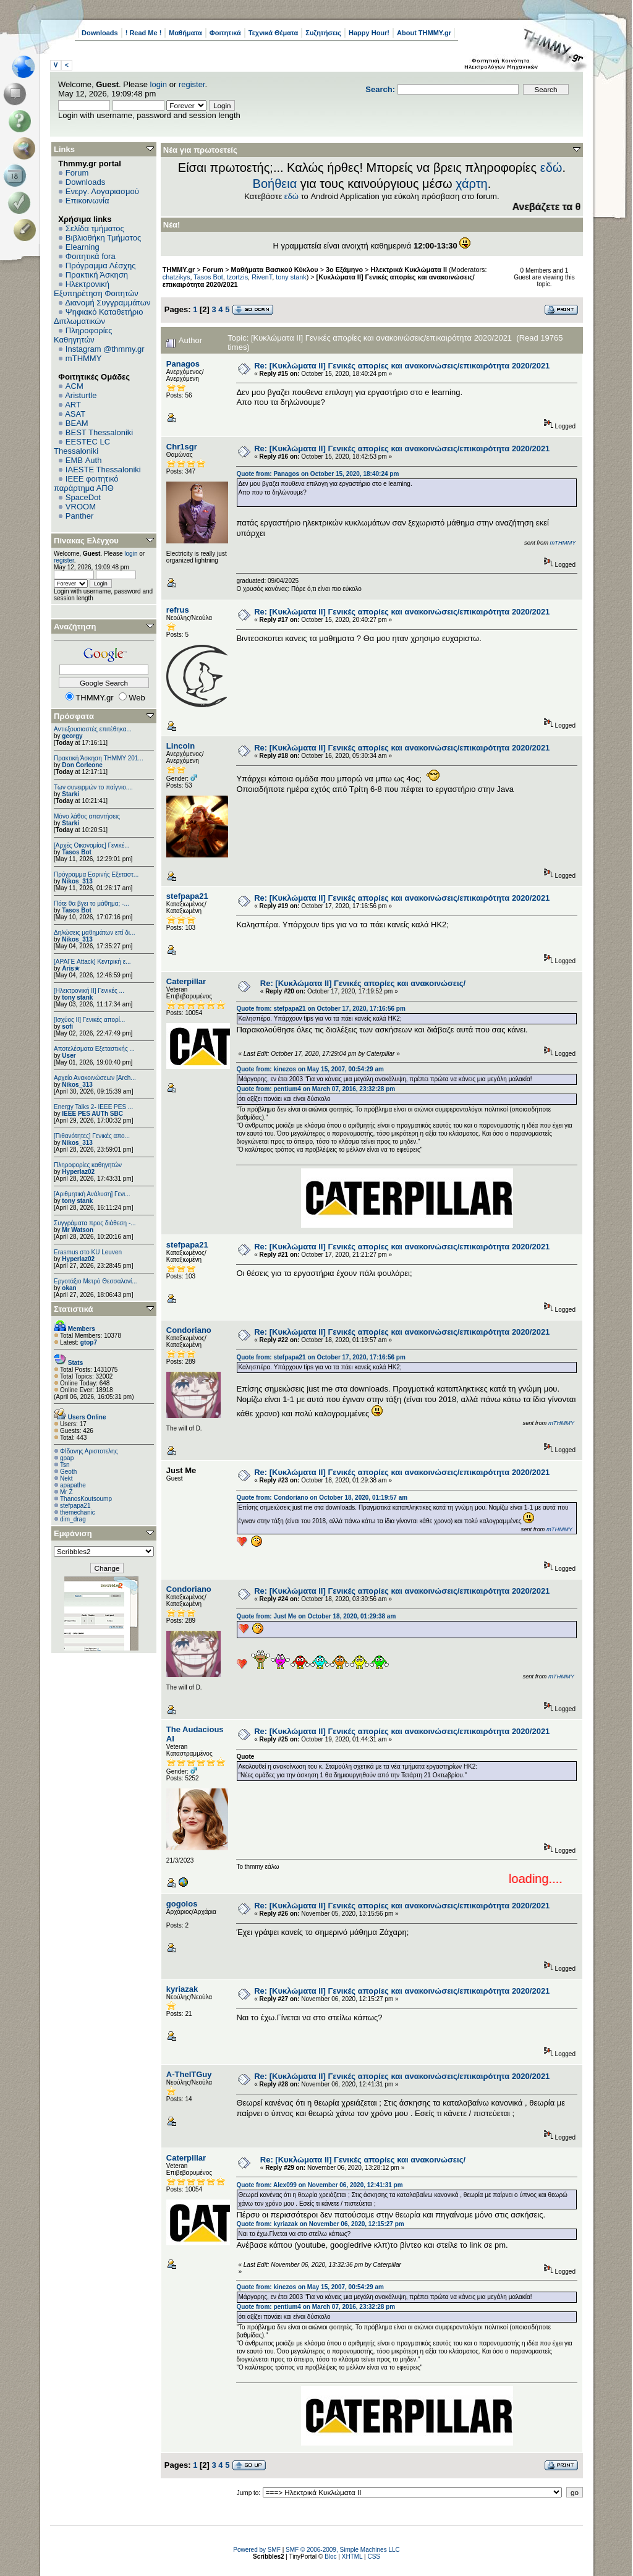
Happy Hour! (369, 32)
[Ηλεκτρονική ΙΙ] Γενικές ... (89, 990)
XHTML (352, 2556)
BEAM (77, 423)
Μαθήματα (185, 32)
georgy (72, 736)
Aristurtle (80, 395)
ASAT (75, 414)
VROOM (81, 506)
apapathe (73, 1485)
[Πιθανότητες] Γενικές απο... (92, 1136)
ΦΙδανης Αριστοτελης (88, 1451)
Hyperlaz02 (78, 1171)
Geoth (68, 1471)
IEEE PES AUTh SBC (92, 1113)
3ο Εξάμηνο (344, 269)
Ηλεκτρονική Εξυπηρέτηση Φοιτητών (96, 288)
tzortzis (237, 277)
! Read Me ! (143, 32)
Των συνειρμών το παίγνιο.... (93, 787)
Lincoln (180, 745)
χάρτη (472, 183)
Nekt (66, 1478)
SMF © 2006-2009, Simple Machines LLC (343, 2549)
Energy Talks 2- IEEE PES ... (93, 1106)
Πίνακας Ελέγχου (86, 540)
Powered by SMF (257, 2549)
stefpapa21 (75, 1505)
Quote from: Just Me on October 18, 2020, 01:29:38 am (316, 1616)
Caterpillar (186, 981)
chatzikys (176, 277)
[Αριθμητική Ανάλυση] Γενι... (92, 1194)
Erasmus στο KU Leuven (88, 1252)
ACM (74, 386)
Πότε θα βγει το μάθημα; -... (91, 903)
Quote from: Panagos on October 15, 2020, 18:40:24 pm (317, 473)
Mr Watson (77, 1229)
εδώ (551, 167)
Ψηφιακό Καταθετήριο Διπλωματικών (98, 316)
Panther (80, 516)
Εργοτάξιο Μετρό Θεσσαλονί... (95, 1281)
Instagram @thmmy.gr (105, 349)
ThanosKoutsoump (86, 1498)
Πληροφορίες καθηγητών (88, 1165)
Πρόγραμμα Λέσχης (101, 265)
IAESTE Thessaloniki (103, 469)
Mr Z (66, 1492)
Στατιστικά (73, 1309)
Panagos (183, 363)
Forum (77, 172)
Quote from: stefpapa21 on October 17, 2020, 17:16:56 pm (320, 1008)
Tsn (65, 1464)
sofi (67, 1026)
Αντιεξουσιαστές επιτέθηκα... (93, 729)
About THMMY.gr (424, 32)
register (192, 84)
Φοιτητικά (225, 32)
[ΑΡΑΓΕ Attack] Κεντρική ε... (92, 961)
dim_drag (73, 1519)
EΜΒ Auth (84, 460)
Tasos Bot (76, 852)
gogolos (182, 1903)
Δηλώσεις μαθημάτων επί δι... (94, 932)
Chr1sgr (181, 446)
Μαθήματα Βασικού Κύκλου (274, 269)
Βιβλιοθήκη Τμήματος (103, 237)
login (158, 84)
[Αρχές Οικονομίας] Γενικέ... (92, 845)
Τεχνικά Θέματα (274, 32)
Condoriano (188, 1330)
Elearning (83, 247)
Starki (70, 794)
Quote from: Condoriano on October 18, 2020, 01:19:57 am (321, 1497)
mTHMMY (84, 358)
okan (69, 1288)
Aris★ (70, 968)
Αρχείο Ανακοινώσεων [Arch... (95, 1077)
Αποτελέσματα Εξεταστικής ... (94, 1048)
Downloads (100, 32)
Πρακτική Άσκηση (97, 274)
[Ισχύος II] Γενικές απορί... (89, 1019)
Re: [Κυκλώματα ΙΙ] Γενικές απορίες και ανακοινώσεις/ (362, 983)
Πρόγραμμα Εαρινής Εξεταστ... (96, 874)
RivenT (262, 277)
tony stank (77, 997)
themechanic (77, 1512)
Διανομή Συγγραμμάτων (107, 302)
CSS (373, 2556)
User (68, 1055)
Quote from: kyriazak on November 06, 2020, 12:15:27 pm (320, 2224)
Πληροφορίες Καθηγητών (83, 335)
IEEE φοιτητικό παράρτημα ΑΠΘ (86, 483)
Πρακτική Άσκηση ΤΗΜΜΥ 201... (98, 758)
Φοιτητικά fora (91, 256)
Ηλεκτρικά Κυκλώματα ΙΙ (408, 269)
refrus (177, 609)
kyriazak (182, 1989)
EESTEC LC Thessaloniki (82, 446)
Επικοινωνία (87, 200)
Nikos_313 (77, 881)
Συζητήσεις (323, 32)
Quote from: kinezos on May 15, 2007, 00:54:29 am (309, 1069)
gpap (67, 1458)
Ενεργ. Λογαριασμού (102, 191)
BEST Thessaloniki (99, 432)
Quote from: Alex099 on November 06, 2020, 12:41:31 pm (319, 2185)
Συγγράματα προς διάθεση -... (95, 1223)
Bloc (330, 2556)
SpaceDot (83, 497)
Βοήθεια (275, 183)
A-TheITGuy (189, 2074)
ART (73, 404)
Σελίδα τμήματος (95, 228)
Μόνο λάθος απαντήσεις (87, 816)
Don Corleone (82, 765)
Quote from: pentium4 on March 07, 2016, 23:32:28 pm (315, 1089)
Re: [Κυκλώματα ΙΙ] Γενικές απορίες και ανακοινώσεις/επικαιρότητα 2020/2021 (402, 365)
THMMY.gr (179, 269)
